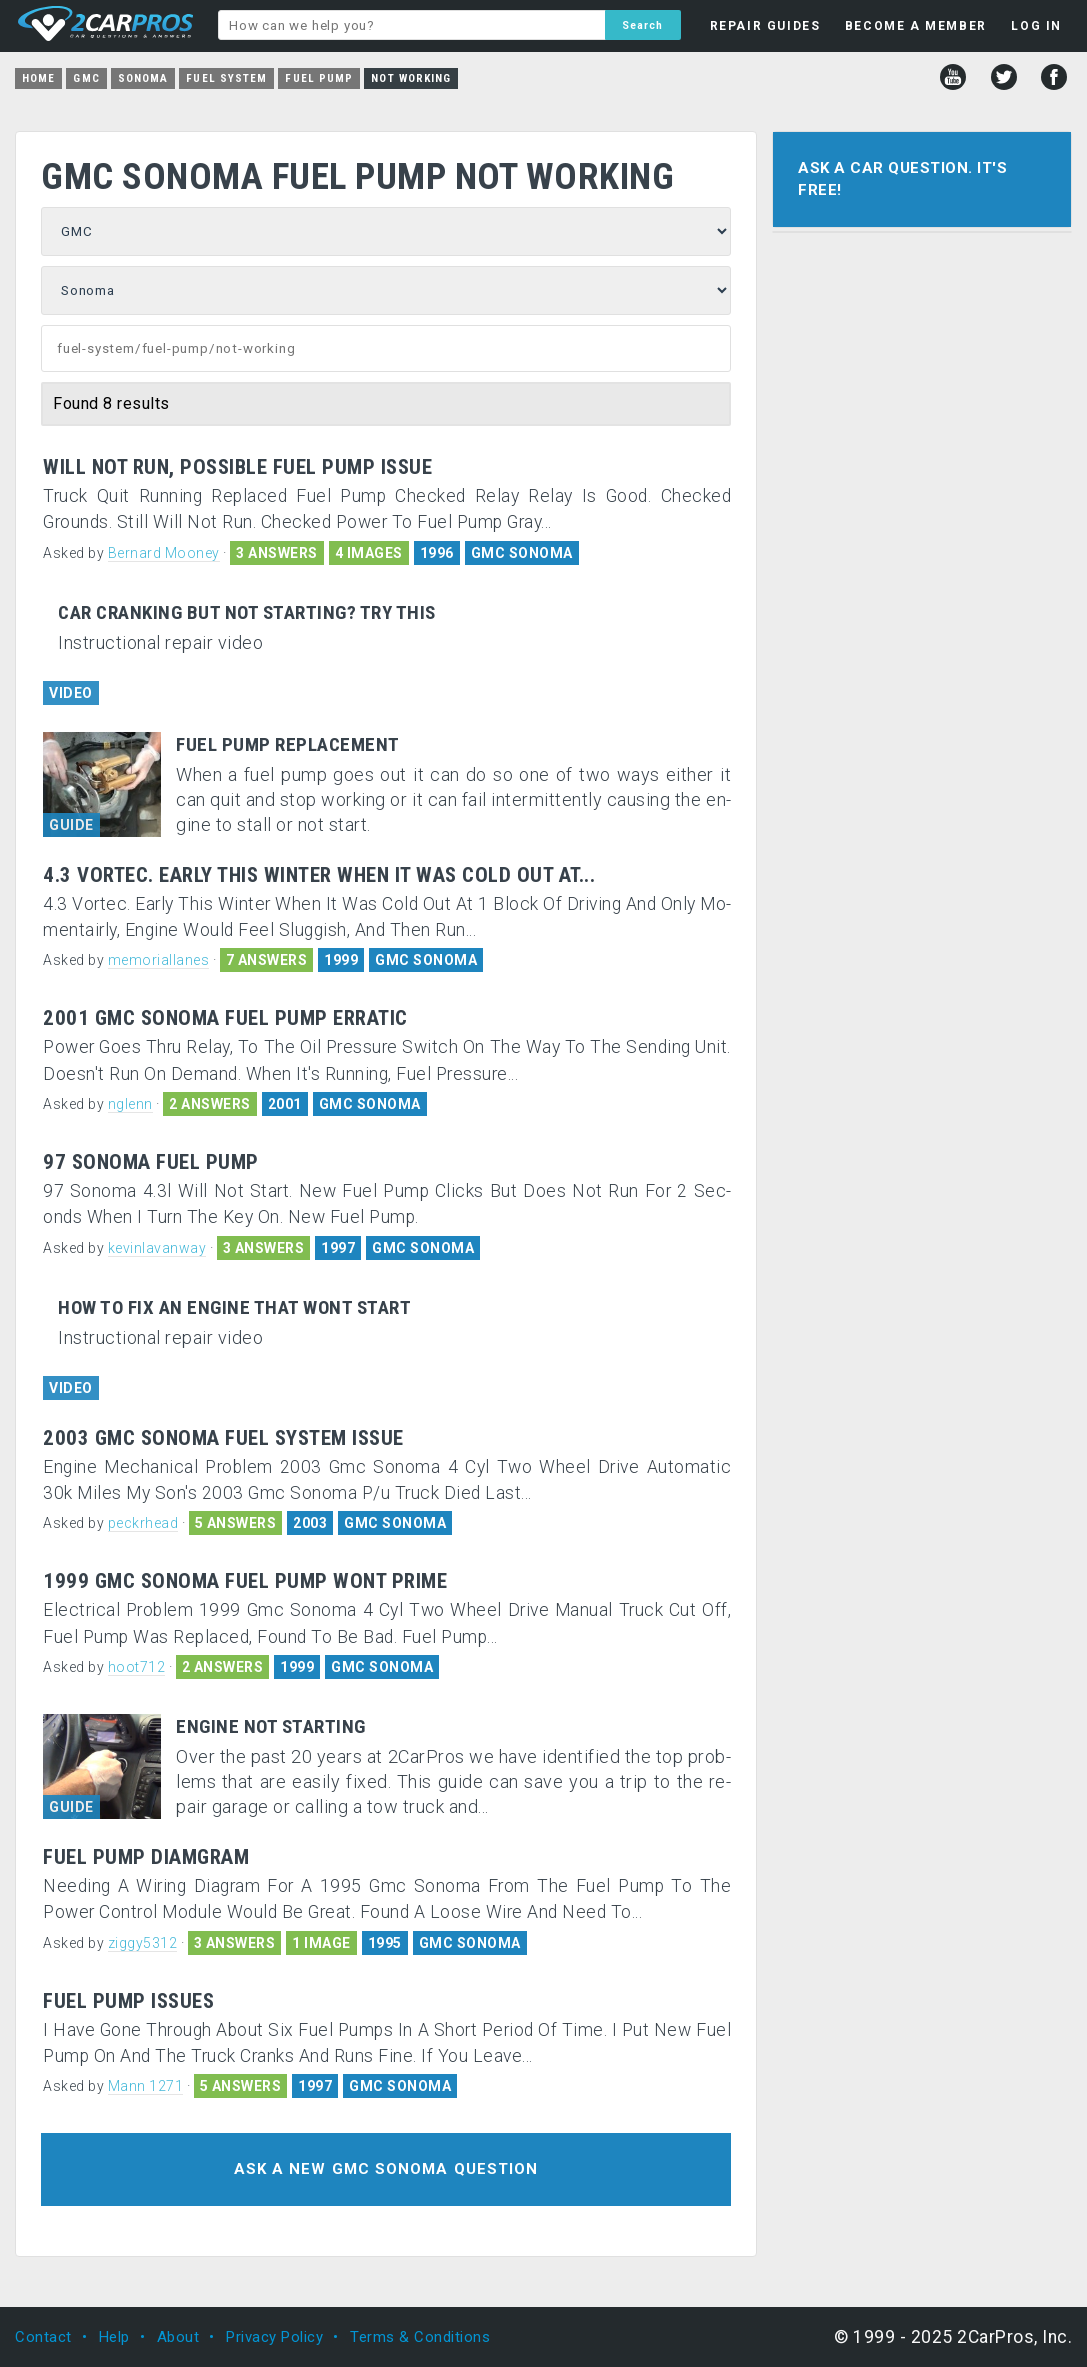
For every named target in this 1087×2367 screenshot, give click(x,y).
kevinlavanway (157, 1248)
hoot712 (137, 1667)
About (178, 2337)
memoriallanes (159, 960)
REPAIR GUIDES (765, 26)
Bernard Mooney (164, 553)
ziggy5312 (143, 1943)
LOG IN (1036, 26)
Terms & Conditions (420, 2337)
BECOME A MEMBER (916, 26)
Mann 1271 (146, 2086)
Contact (43, 2337)
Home (38, 78)
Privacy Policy (274, 2337)
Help (114, 2337)
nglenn (130, 1104)
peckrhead (143, 1523)
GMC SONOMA (522, 553)
